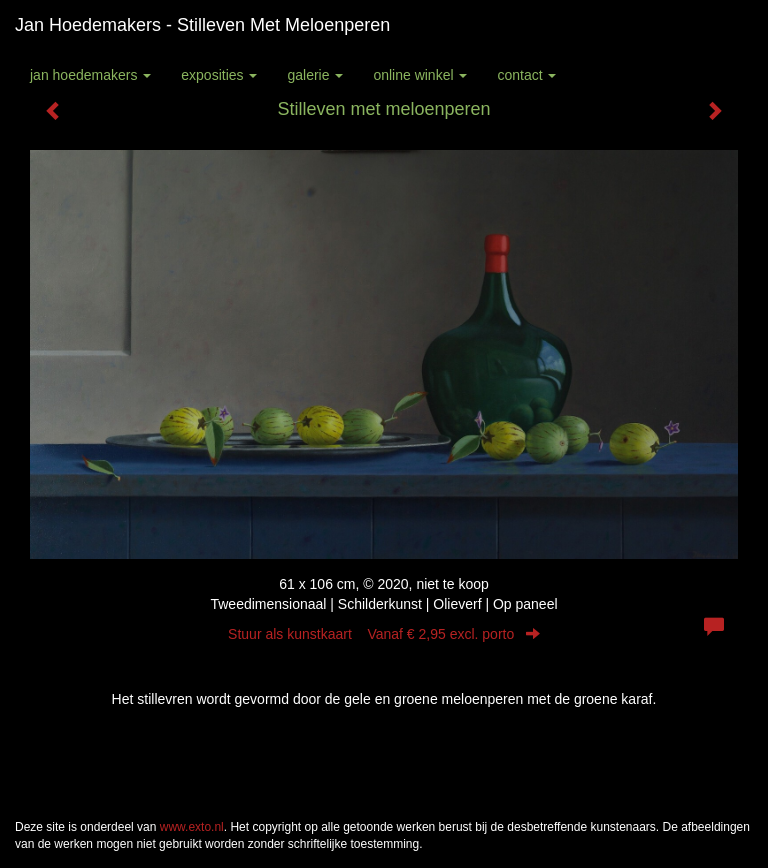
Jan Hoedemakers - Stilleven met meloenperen (202, 25)
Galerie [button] (315, 75)
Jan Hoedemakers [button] (90, 75)
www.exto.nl (192, 827)
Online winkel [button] (420, 75)
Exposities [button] (219, 75)
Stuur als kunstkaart (384, 634)
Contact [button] (526, 75)
